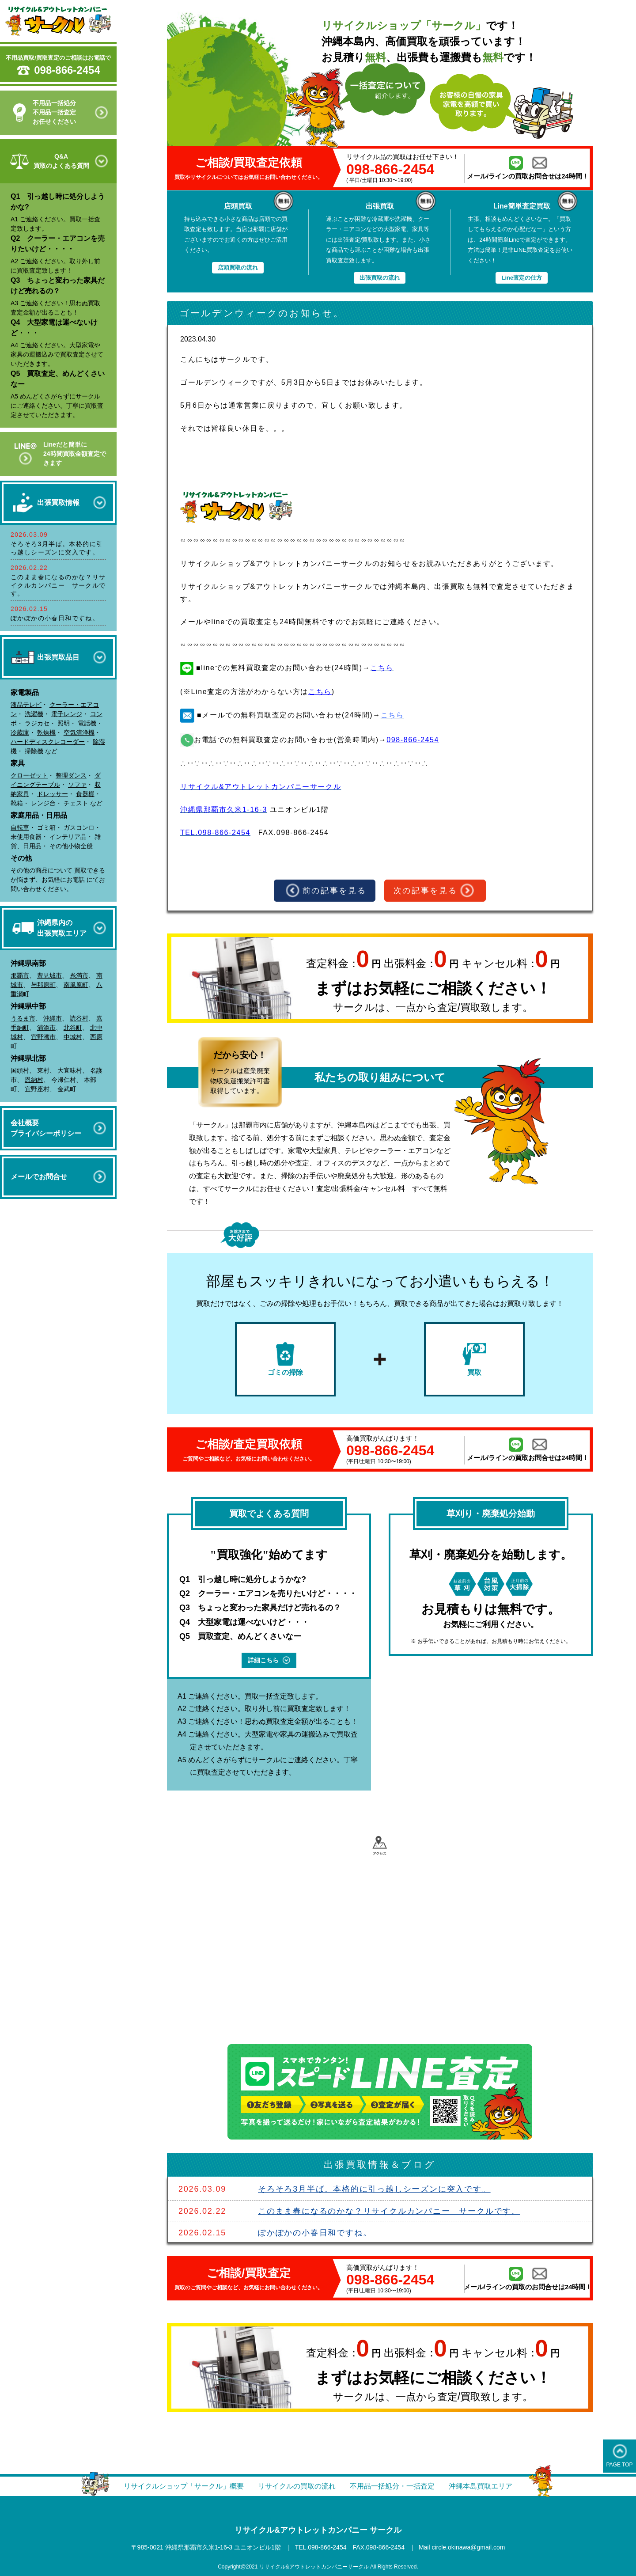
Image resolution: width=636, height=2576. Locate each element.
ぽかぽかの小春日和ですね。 (55, 618)
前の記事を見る (326, 891)
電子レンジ (66, 713)
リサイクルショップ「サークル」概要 (184, 2486)
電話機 (87, 723)
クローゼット (29, 775)
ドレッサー (52, 793)
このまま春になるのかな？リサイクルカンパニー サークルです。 (58, 585)
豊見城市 (49, 975)
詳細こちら (269, 1660)
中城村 (73, 1036)
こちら (320, 691)
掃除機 (34, 751)
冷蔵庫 (20, 732)
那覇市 (20, 975)
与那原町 (43, 984)
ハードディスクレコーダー (48, 741)
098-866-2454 (67, 70)
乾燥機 (46, 732)
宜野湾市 (43, 1036)
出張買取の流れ (380, 277)
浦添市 (46, 1027)
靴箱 (17, 803)
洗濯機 (34, 713)
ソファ (77, 784)
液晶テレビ (26, 704)
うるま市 (23, 1018)
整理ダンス (71, 775)
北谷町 (73, 1027)
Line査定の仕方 (521, 277)
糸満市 (79, 975)
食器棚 (85, 793)
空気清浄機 (79, 732)
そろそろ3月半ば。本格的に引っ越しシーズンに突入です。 (374, 2189)
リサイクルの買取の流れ (297, 2486)
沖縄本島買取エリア (480, 2486)
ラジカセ (37, 723)
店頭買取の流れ (238, 267)
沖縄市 (52, 1018)
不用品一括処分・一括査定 (392, 2486)
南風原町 (76, 984)
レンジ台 (43, 803)
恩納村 (34, 1079)
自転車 (20, 827)
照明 (63, 723)
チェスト (76, 803)
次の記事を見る (434, 891)
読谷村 (79, 1018)
